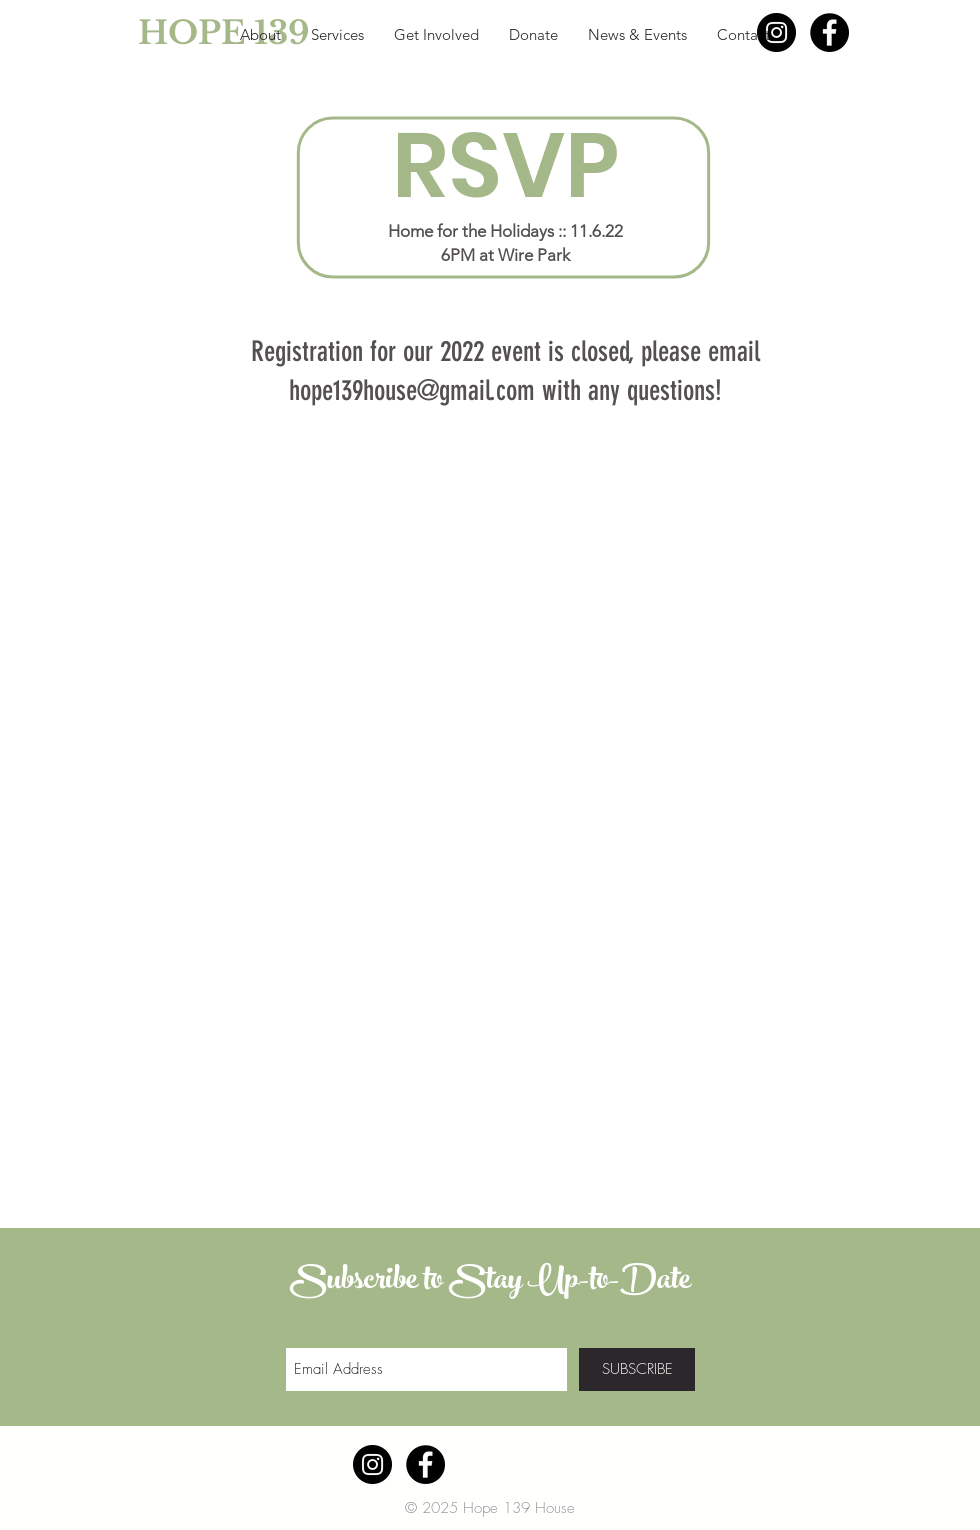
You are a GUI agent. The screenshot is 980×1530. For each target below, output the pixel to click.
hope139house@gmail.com (412, 390)
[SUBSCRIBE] (637, 1369)
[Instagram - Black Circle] (776, 32)
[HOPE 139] (179, 33)
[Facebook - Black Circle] (829, 32)
